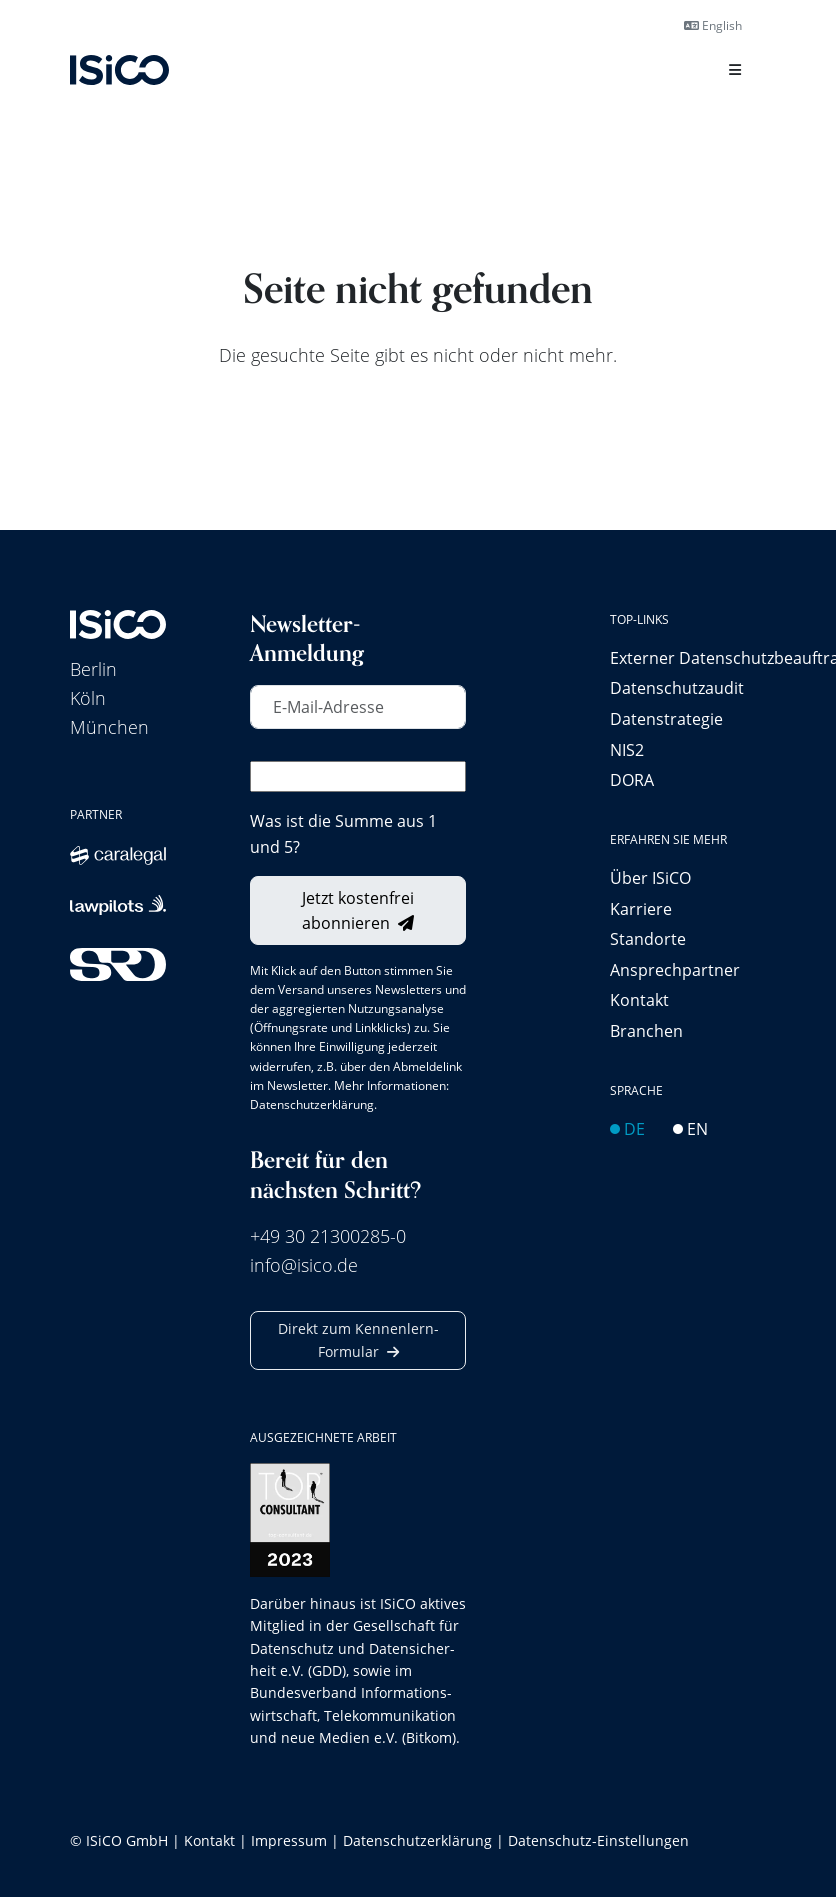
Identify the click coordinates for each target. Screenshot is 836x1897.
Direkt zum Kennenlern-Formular (358, 1339)
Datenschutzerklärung (312, 1104)
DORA (632, 779)
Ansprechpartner (675, 969)
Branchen (646, 1030)
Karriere (641, 908)
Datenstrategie (666, 718)
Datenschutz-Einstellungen (598, 1840)
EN (690, 1128)
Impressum (289, 1840)
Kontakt (639, 999)
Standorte (648, 938)
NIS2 (627, 749)
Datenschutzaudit (677, 687)
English (713, 25)
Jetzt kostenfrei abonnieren (358, 910)
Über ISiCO (650, 877)
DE (627, 1128)
